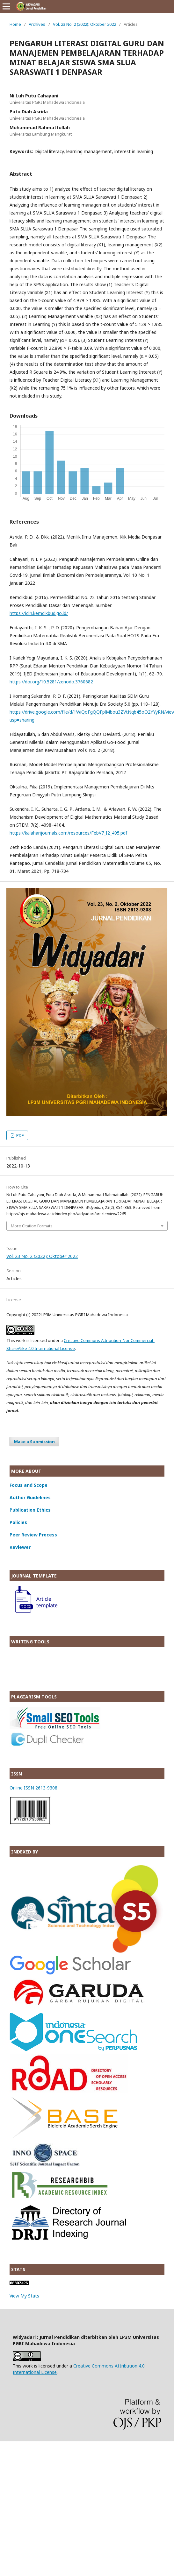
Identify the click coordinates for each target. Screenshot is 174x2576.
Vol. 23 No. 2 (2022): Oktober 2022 (84, 24)
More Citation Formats (32, 1226)
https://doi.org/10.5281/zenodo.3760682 (51, 682)
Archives (37, 24)
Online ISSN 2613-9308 (33, 1788)
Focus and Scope (28, 1485)
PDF (19, 1135)
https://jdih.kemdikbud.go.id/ (39, 613)
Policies (18, 1522)
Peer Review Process (33, 1535)
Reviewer (20, 1547)
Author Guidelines (30, 1497)
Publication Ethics (30, 1510)
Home (15, 24)
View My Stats (24, 2296)
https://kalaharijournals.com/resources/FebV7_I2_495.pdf (68, 833)
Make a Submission (34, 1441)
